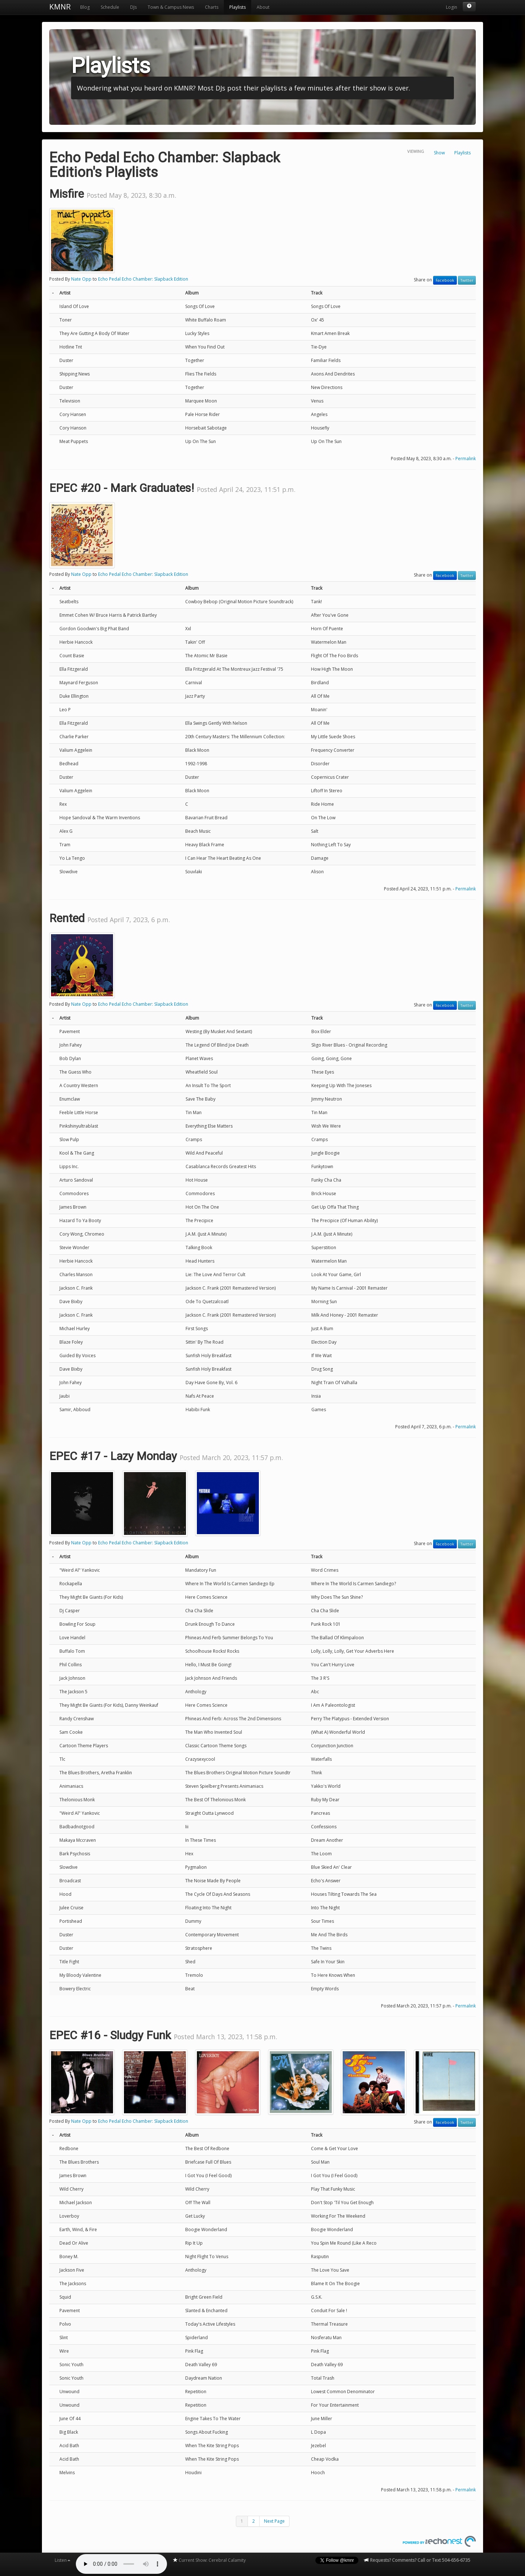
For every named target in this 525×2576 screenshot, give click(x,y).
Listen (62, 2560)
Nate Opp (81, 279)
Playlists (237, 7)
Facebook (445, 280)
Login (451, 7)
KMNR (60, 7)
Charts (211, 7)
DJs (133, 7)
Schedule (110, 7)
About (263, 7)
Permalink (465, 458)
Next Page (274, 2521)
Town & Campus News (171, 7)
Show (439, 153)
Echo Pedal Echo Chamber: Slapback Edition (143, 279)
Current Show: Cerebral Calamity (209, 2560)
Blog (85, 7)
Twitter (466, 280)
